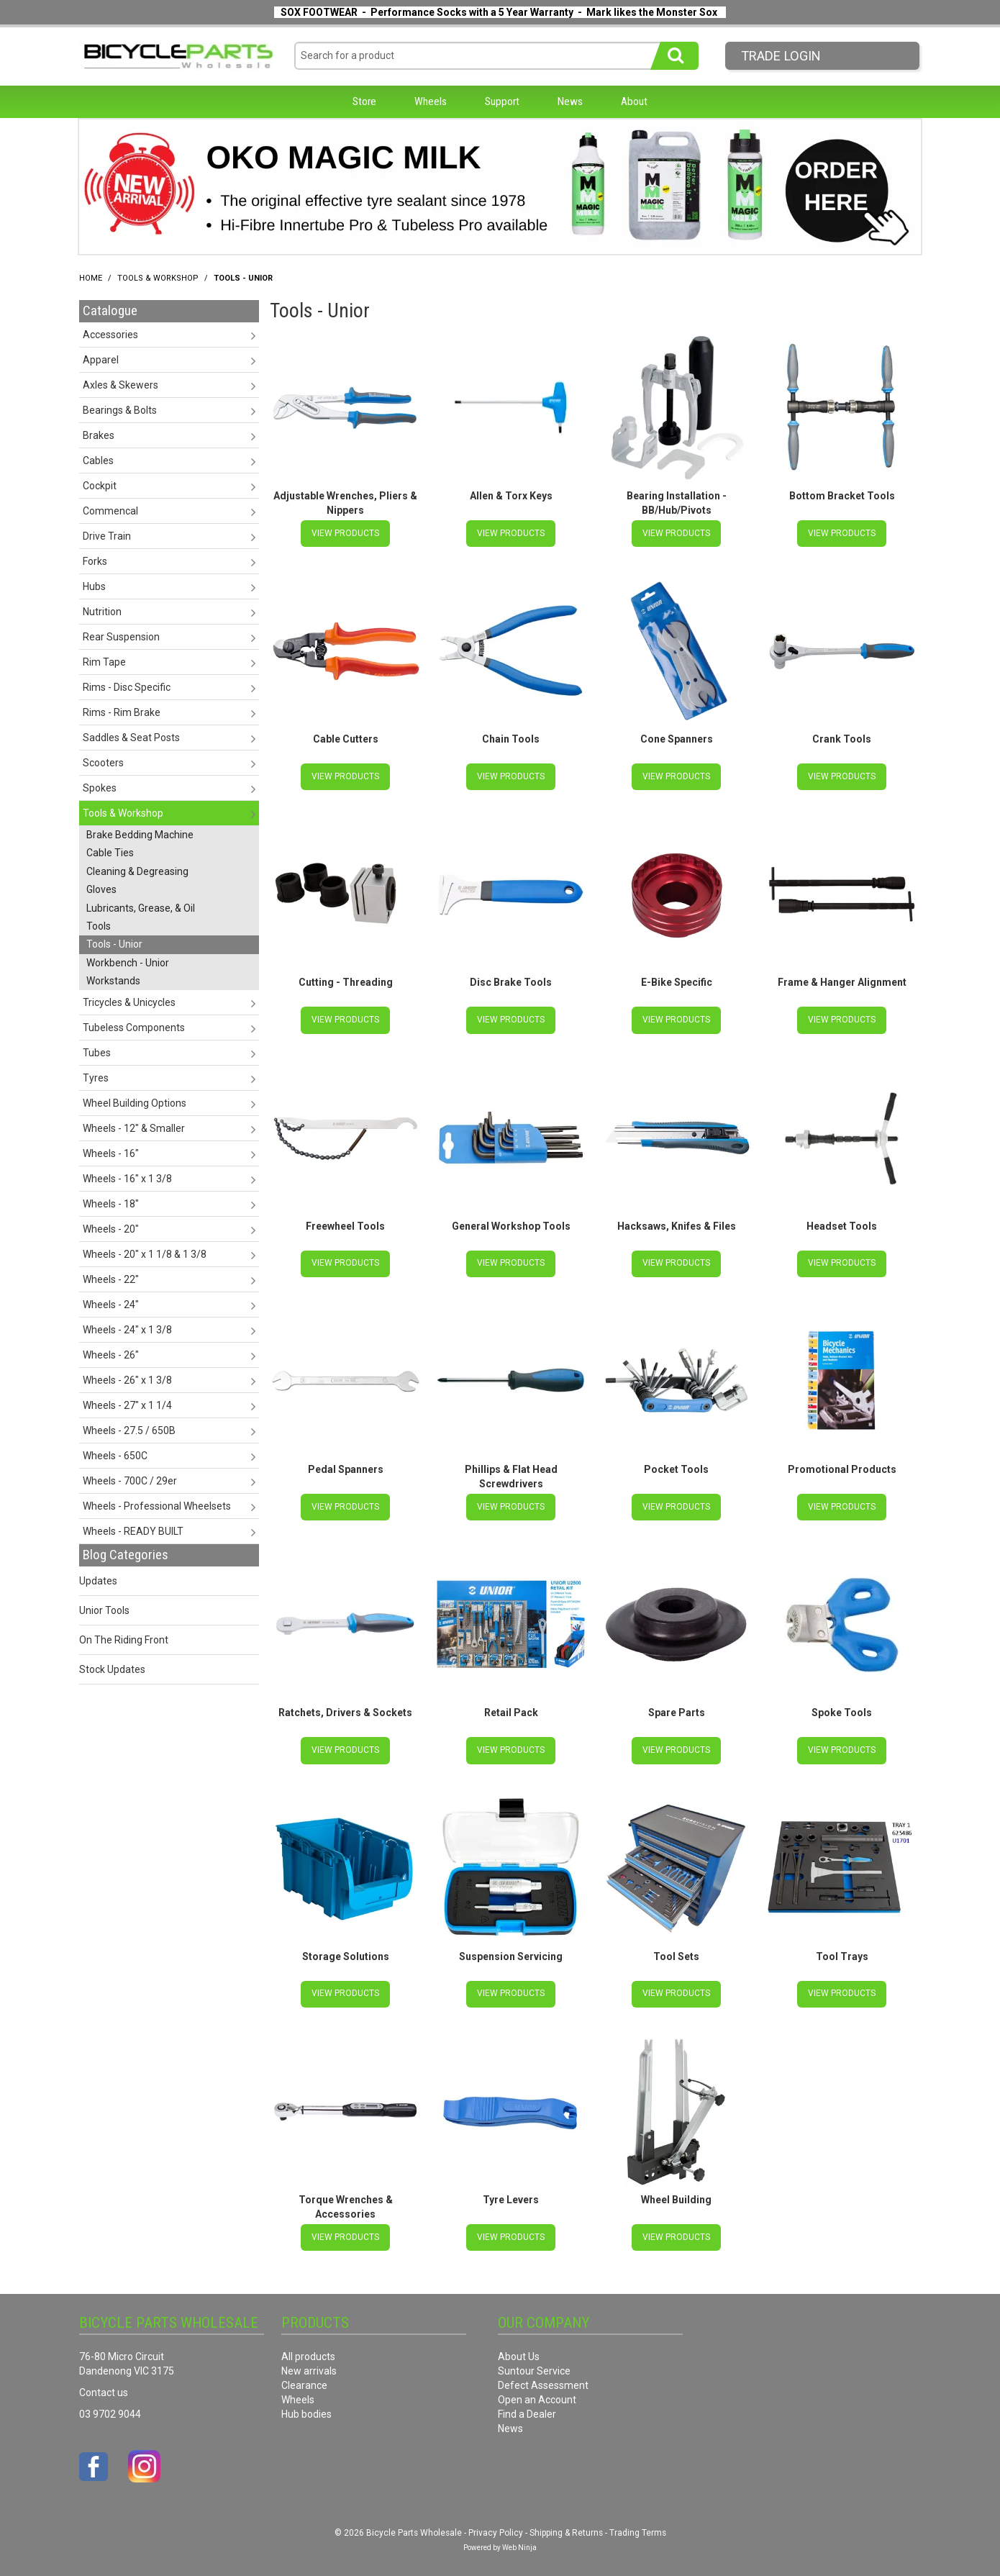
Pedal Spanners (345, 1465)
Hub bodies (306, 2406)
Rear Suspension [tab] (121, 637)
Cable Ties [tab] (110, 852)
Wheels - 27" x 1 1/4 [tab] (127, 1405)
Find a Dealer (527, 2406)
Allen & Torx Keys (511, 496)
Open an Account (537, 2392)
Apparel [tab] (101, 360)
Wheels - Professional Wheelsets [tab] (157, 1506)
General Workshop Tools (511, 1223)
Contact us (103, 2384)
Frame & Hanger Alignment (842, 981)
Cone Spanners (676, 738)
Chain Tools (511, 738)
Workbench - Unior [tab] (127, 963)
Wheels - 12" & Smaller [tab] (134, 1128)
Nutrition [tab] (102, 611)
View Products (345, 532)
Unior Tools (104, 1610)
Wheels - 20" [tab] (111, 1229)
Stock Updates (112, 1669)
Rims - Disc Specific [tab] (127, 687)
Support (502, 101)
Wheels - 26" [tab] (111, 1355)
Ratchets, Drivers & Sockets (345, 1707)
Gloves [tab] (101, 889)
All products (308, 2348)
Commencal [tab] (110, 511)
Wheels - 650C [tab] (115, 1455)
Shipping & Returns (566, 2525)
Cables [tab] (98, 460)
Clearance (304, 2377)
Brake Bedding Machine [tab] (140, 834)
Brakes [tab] (98, 435)
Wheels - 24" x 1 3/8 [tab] (127, 1329)
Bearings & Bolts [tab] (120, 410)
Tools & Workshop (158, 278)
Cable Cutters (345, 738)
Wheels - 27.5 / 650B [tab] (129, 1430)
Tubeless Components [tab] (134, 1027)
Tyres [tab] (96, 1078)
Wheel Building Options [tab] (134, 1103)
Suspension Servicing (511, 1950)
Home (90, 278)
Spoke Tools (842, 1707)
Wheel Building (676, 2192)
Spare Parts (676, 1707)
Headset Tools (841, 1223)
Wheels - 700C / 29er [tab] (130, 1481)
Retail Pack (511, 1707)
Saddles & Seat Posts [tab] (131, 737)
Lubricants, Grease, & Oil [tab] (140, 908)
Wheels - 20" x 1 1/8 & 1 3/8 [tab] (144, 1254)
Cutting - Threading (346, 981)
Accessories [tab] (110, 334)
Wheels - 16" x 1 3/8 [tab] (127, 1178)
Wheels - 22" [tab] (111, 1279)
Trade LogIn (781, 55)
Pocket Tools (676, 1465)
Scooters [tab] (103, 762)
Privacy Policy (495, 2525)
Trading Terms (637, 2525)
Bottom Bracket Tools (842, 496)
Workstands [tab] (113, 981)
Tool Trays (842, 1950)
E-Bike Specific (676, 981)
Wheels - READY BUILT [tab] (133, 1531)
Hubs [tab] (94, 586)
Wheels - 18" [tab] (111, 1204)
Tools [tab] (98, 926)
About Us (519, 2348)
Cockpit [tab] (100, 485)
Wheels (430, 101)
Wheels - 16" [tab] (111, 1153)
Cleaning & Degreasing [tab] (137, 871)
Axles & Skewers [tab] (120, 385)
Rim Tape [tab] (104, 662)
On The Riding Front (123, 1640)
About (634, 101)
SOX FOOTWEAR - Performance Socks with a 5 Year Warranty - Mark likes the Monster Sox (499, 12)
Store (364, 101)
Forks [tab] (95, 561)
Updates (98, 1581)
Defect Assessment (543, 2377)
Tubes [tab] (97, 1052)
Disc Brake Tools (511, 981)
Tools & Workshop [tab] (123, 813)
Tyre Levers (511, 2192)
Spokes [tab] (100, 788)
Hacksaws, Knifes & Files (676, 1223)
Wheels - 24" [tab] (111, 1304)
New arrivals (309, 2363)
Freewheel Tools (345, 1223)
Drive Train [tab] (107, 536)
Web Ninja (519, 2540)
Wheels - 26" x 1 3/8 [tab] (127, 1380)
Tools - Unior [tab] (114, 944)
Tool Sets (676, 1950)
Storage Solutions (345, 1950)
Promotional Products (842, 1465)
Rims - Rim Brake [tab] (121, 712)
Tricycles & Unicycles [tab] (129, 1002)
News (570, 101)
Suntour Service (534, 2363)
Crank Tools (841, 738)
